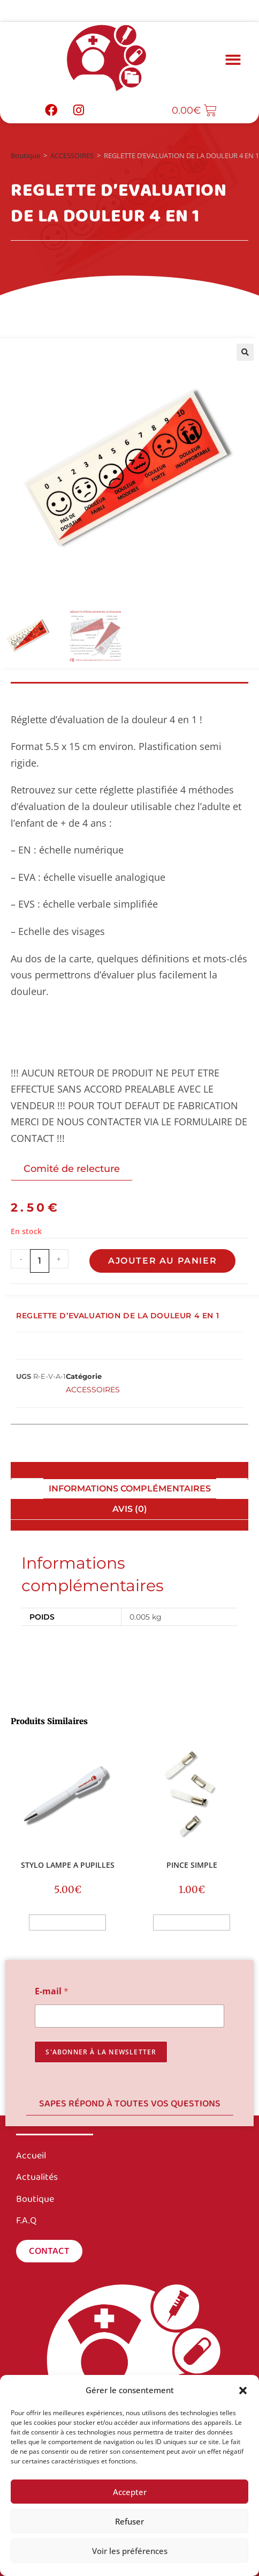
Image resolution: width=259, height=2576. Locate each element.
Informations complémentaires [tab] (130, 1488)
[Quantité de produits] (39, 1261)
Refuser (129, 2521)
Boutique (25, 155)
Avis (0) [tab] (129, 1509)
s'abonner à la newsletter (100, 2052)
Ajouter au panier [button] (67, 1922)
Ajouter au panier (162, 1261)
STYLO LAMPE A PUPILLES (68, 1865)
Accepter (130, 2491)
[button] (243, 2390)
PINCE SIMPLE (191, 1865)
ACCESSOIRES (72, 155)
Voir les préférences (129, 2550)
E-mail (51, 1991)
